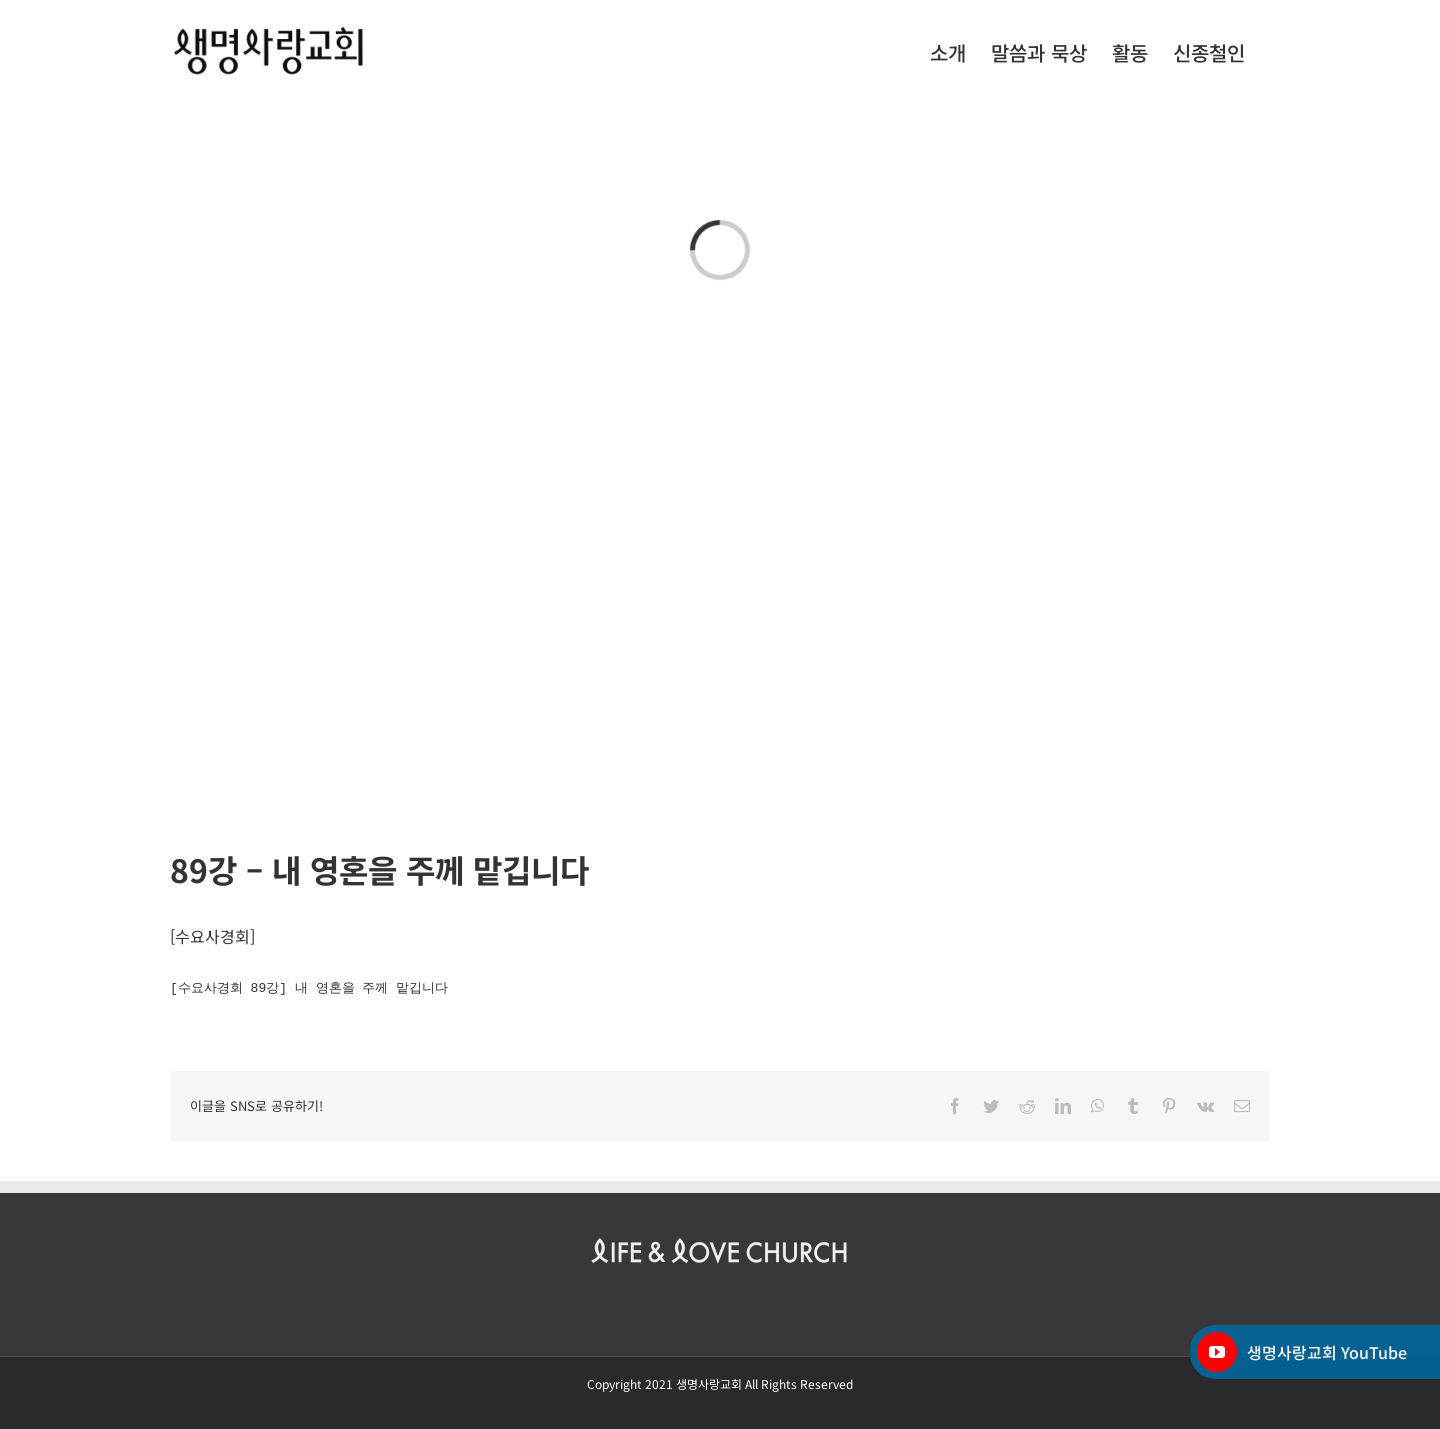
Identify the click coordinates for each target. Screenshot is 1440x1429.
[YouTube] (1217, 1352)
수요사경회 (212, 936)
